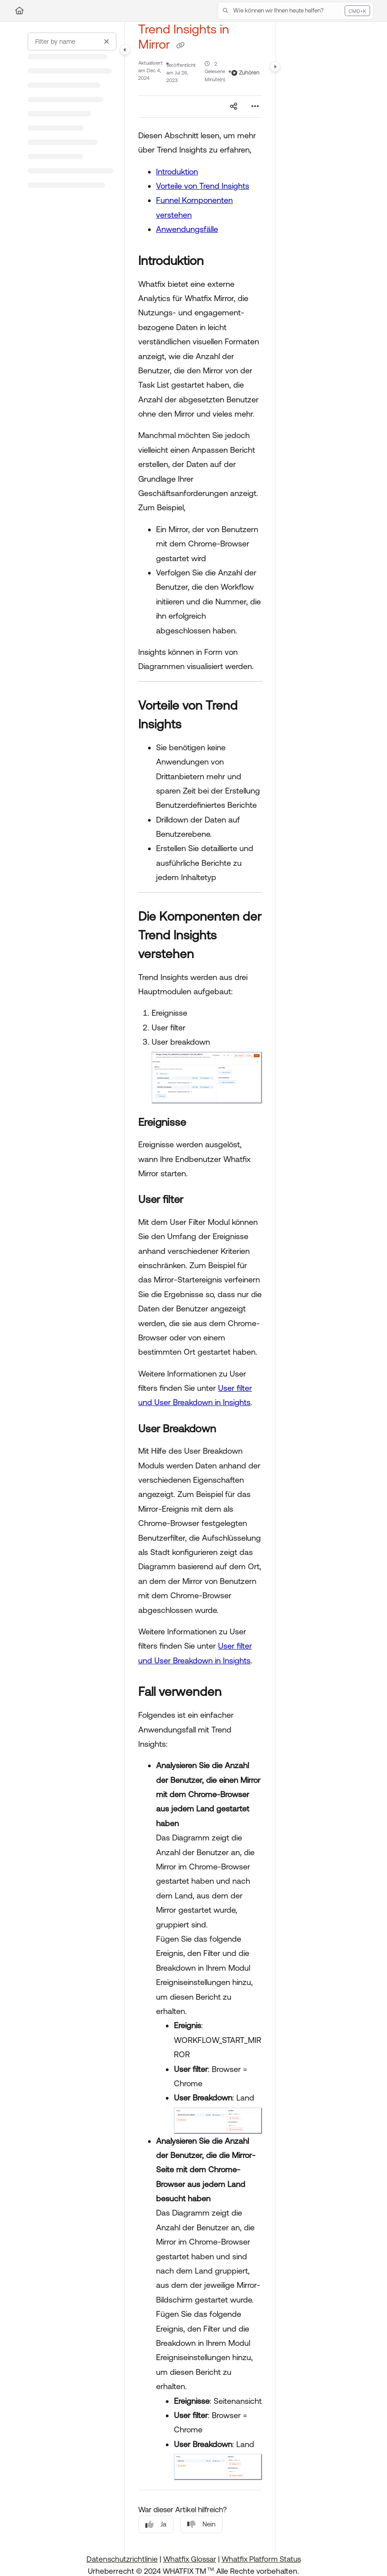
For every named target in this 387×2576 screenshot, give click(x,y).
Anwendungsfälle (187, 229)
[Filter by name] (72, 41)
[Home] (19, 11)
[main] (200, 1287)
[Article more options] (255, 106)
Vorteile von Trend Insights (202, 185)
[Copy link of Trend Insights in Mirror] (180, 45)
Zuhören (245, 73)
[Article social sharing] (233, 106)
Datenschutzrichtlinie (122, 2559)
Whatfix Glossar (189, 2559)
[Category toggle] (124, 49)
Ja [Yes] (155, 2524)
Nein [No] (201, 2524)
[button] (296, 11)
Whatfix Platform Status (261, 2559)
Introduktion (177, 171)
